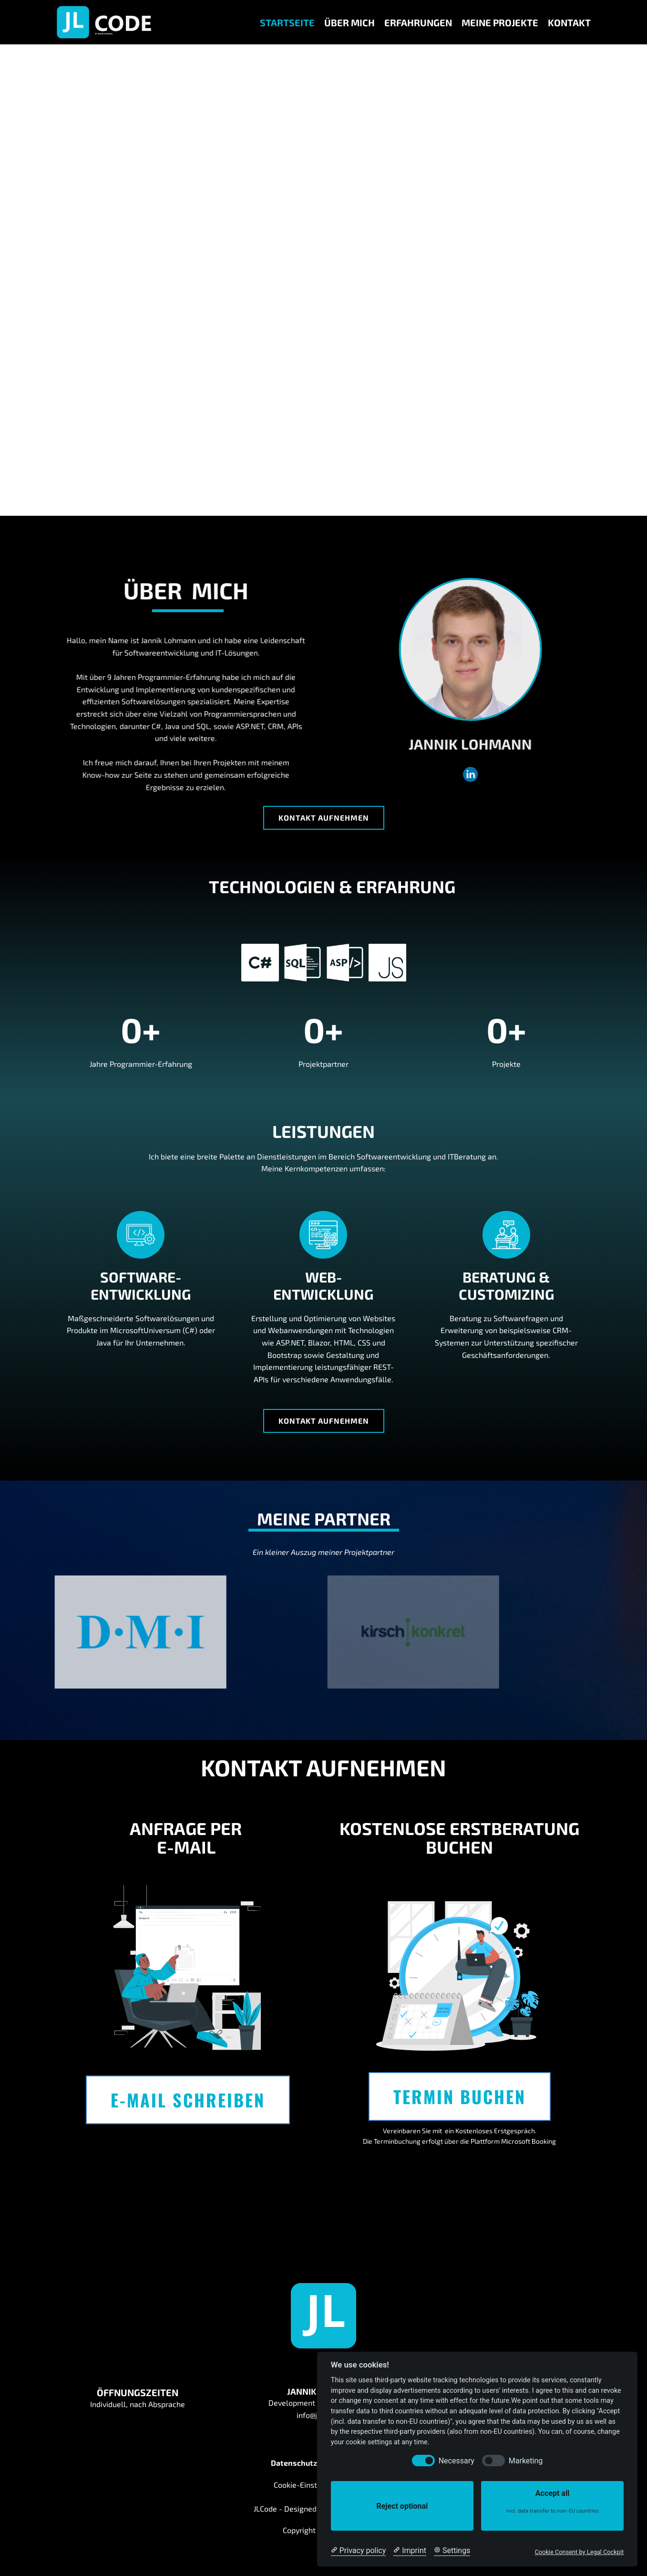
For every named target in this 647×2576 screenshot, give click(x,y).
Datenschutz (294, 2462)
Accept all (552, 2501)
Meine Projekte (500, 22)
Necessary (456, 2460)
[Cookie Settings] (452, 2550)
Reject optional (402, 2506)
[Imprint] (409, 2550)
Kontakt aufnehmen (323, 817)
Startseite (287, 22)
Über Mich (349, 22)
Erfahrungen (418, 22)
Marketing (526, 2460)
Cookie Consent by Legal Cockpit (579, 2551)
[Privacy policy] (358, 2550)
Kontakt (569, 22)
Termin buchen (459, 2096)
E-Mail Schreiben (188, 2099)
